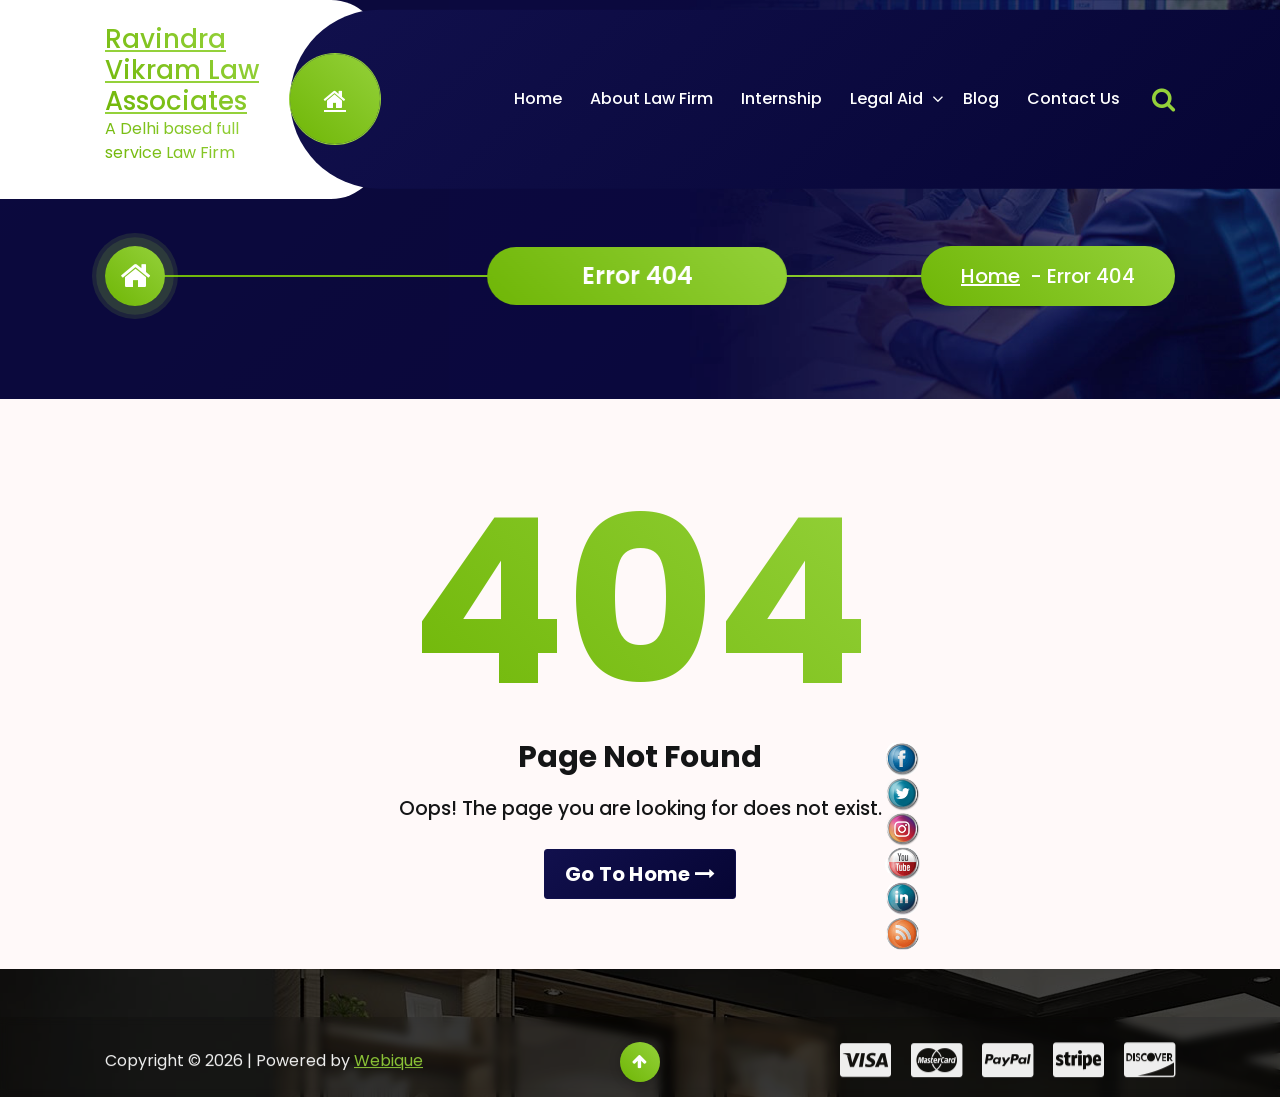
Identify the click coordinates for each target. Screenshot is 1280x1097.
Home (538, 98)
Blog (981, 98)
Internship (781, 98)
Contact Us (1073, 98)
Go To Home (640, 874)
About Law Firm (651, 98)
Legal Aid (886, 98)
